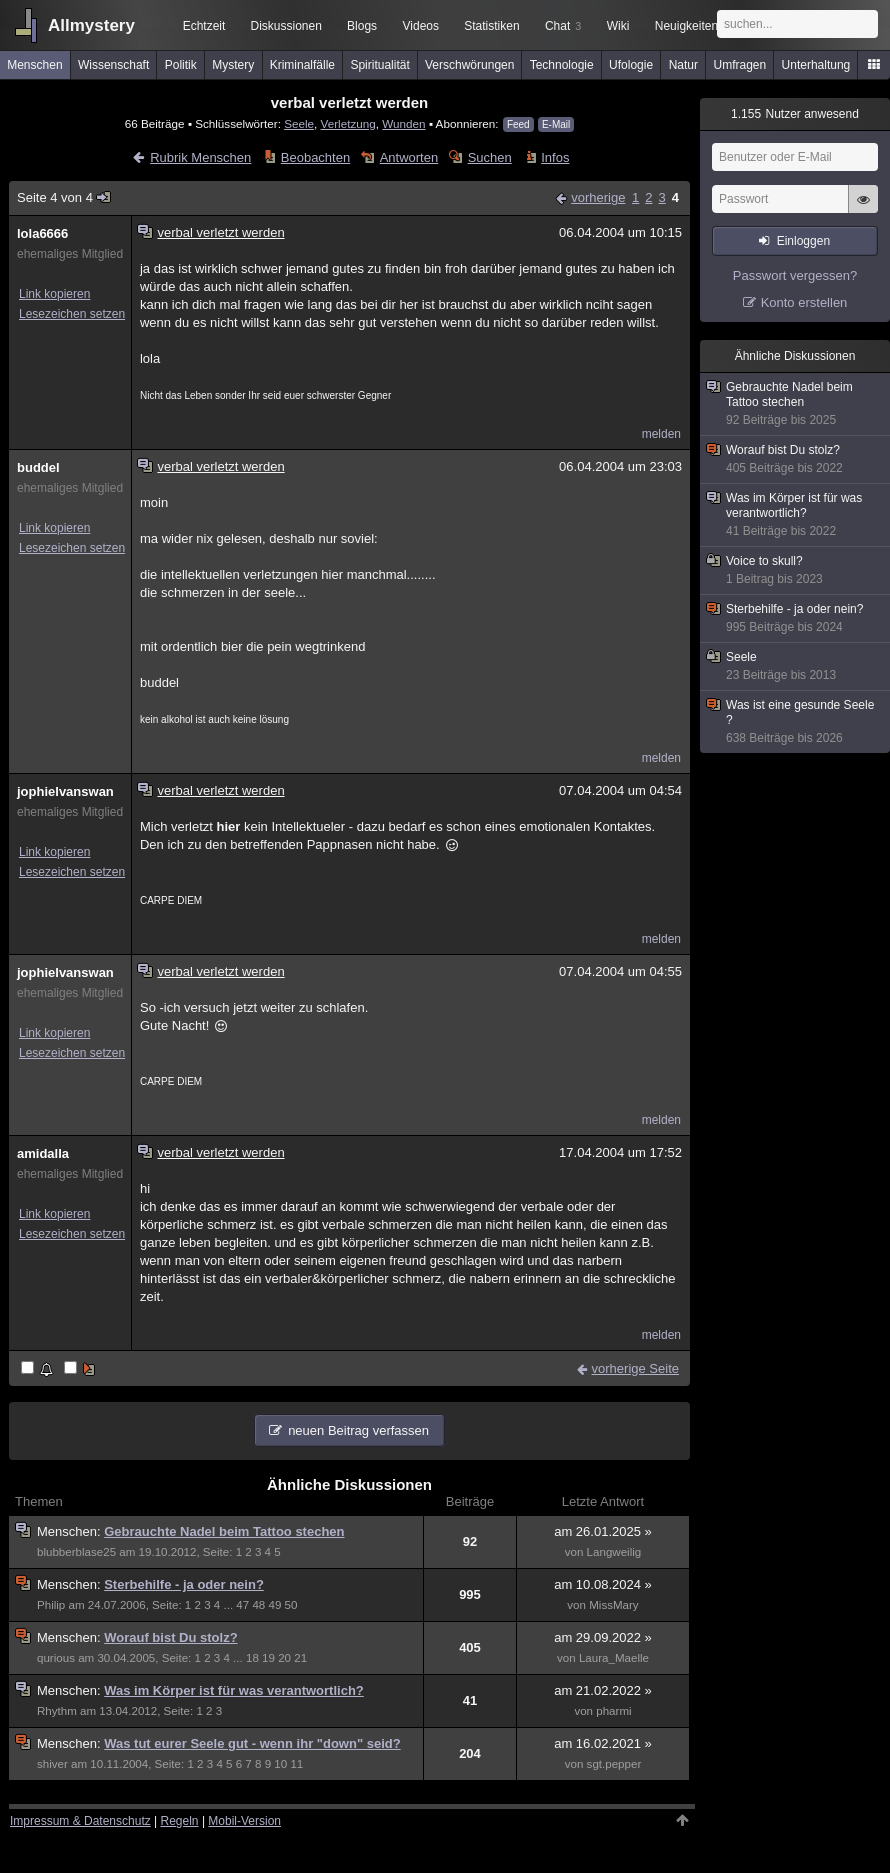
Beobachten (315, 157)
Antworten (409, 157)
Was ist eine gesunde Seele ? (796, 722)
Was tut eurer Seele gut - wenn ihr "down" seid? (252, 1743)
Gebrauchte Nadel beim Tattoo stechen (224, 1531)
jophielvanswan (65, 791)
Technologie (562, 65)
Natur (683, 65)
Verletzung (348, 123)
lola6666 (42, 233)
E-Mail (556, 124)
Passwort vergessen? (795, 275)
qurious (56, 1658)
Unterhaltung (816, 65)
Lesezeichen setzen (72, 314)
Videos (421, 26)
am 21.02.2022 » (603, 1690)
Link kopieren (54, 294)
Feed (518, 124)
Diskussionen (285, 26)
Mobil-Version (244, 1821)
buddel (38, 467)
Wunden (403, 123)
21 (300, 1658)
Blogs (362, 26)
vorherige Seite (635, 1368)
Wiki (618, 26)
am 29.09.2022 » (603, 1637)
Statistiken (491, 26)
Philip (51, 1605)
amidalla (43, 1153)
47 (242, 1605)
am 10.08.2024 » (603, 1584)
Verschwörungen (469, 65)
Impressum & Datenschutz (80, 1821)
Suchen (490, 157)
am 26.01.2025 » (603, 1531)
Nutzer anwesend (795, 114)
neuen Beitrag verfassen (358, 1430)
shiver (52, 1764)
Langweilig (614, 1552)
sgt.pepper (614, 1764)
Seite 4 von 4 (64, 197)
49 (275, 1605)
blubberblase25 (76, 1552)
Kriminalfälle (302, 65)
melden (661, 434)
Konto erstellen (804, 302)
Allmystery (91, 25)
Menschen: (70, 1531)
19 (268, 1658)
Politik (181, 65)
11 (296, 1764)
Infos (555, 157)
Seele (299, 123)
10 (280, 1764)
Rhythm (57, 1711)
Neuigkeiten (686, 26)
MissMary (613, 1605)
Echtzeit (204, 26)
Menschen (34, 65)
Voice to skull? (796, 570)
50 (291, 1605)
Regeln (180, 1821)
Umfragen (740, 65)
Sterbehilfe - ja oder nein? (184, 1584)
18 (252, 1658)
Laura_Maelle (614, 1658)
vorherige (598, 197)
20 (284, 1658)
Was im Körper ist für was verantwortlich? (234, 1690)
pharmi (613, 1711)
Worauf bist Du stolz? (170, 1637)
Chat (563, 26)
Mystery (233, 65)
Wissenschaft (113, 65)
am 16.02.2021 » (603, 1743)
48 (258, 1605)
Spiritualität (379, 65)
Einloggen (803, 241)
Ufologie (631, 65)
